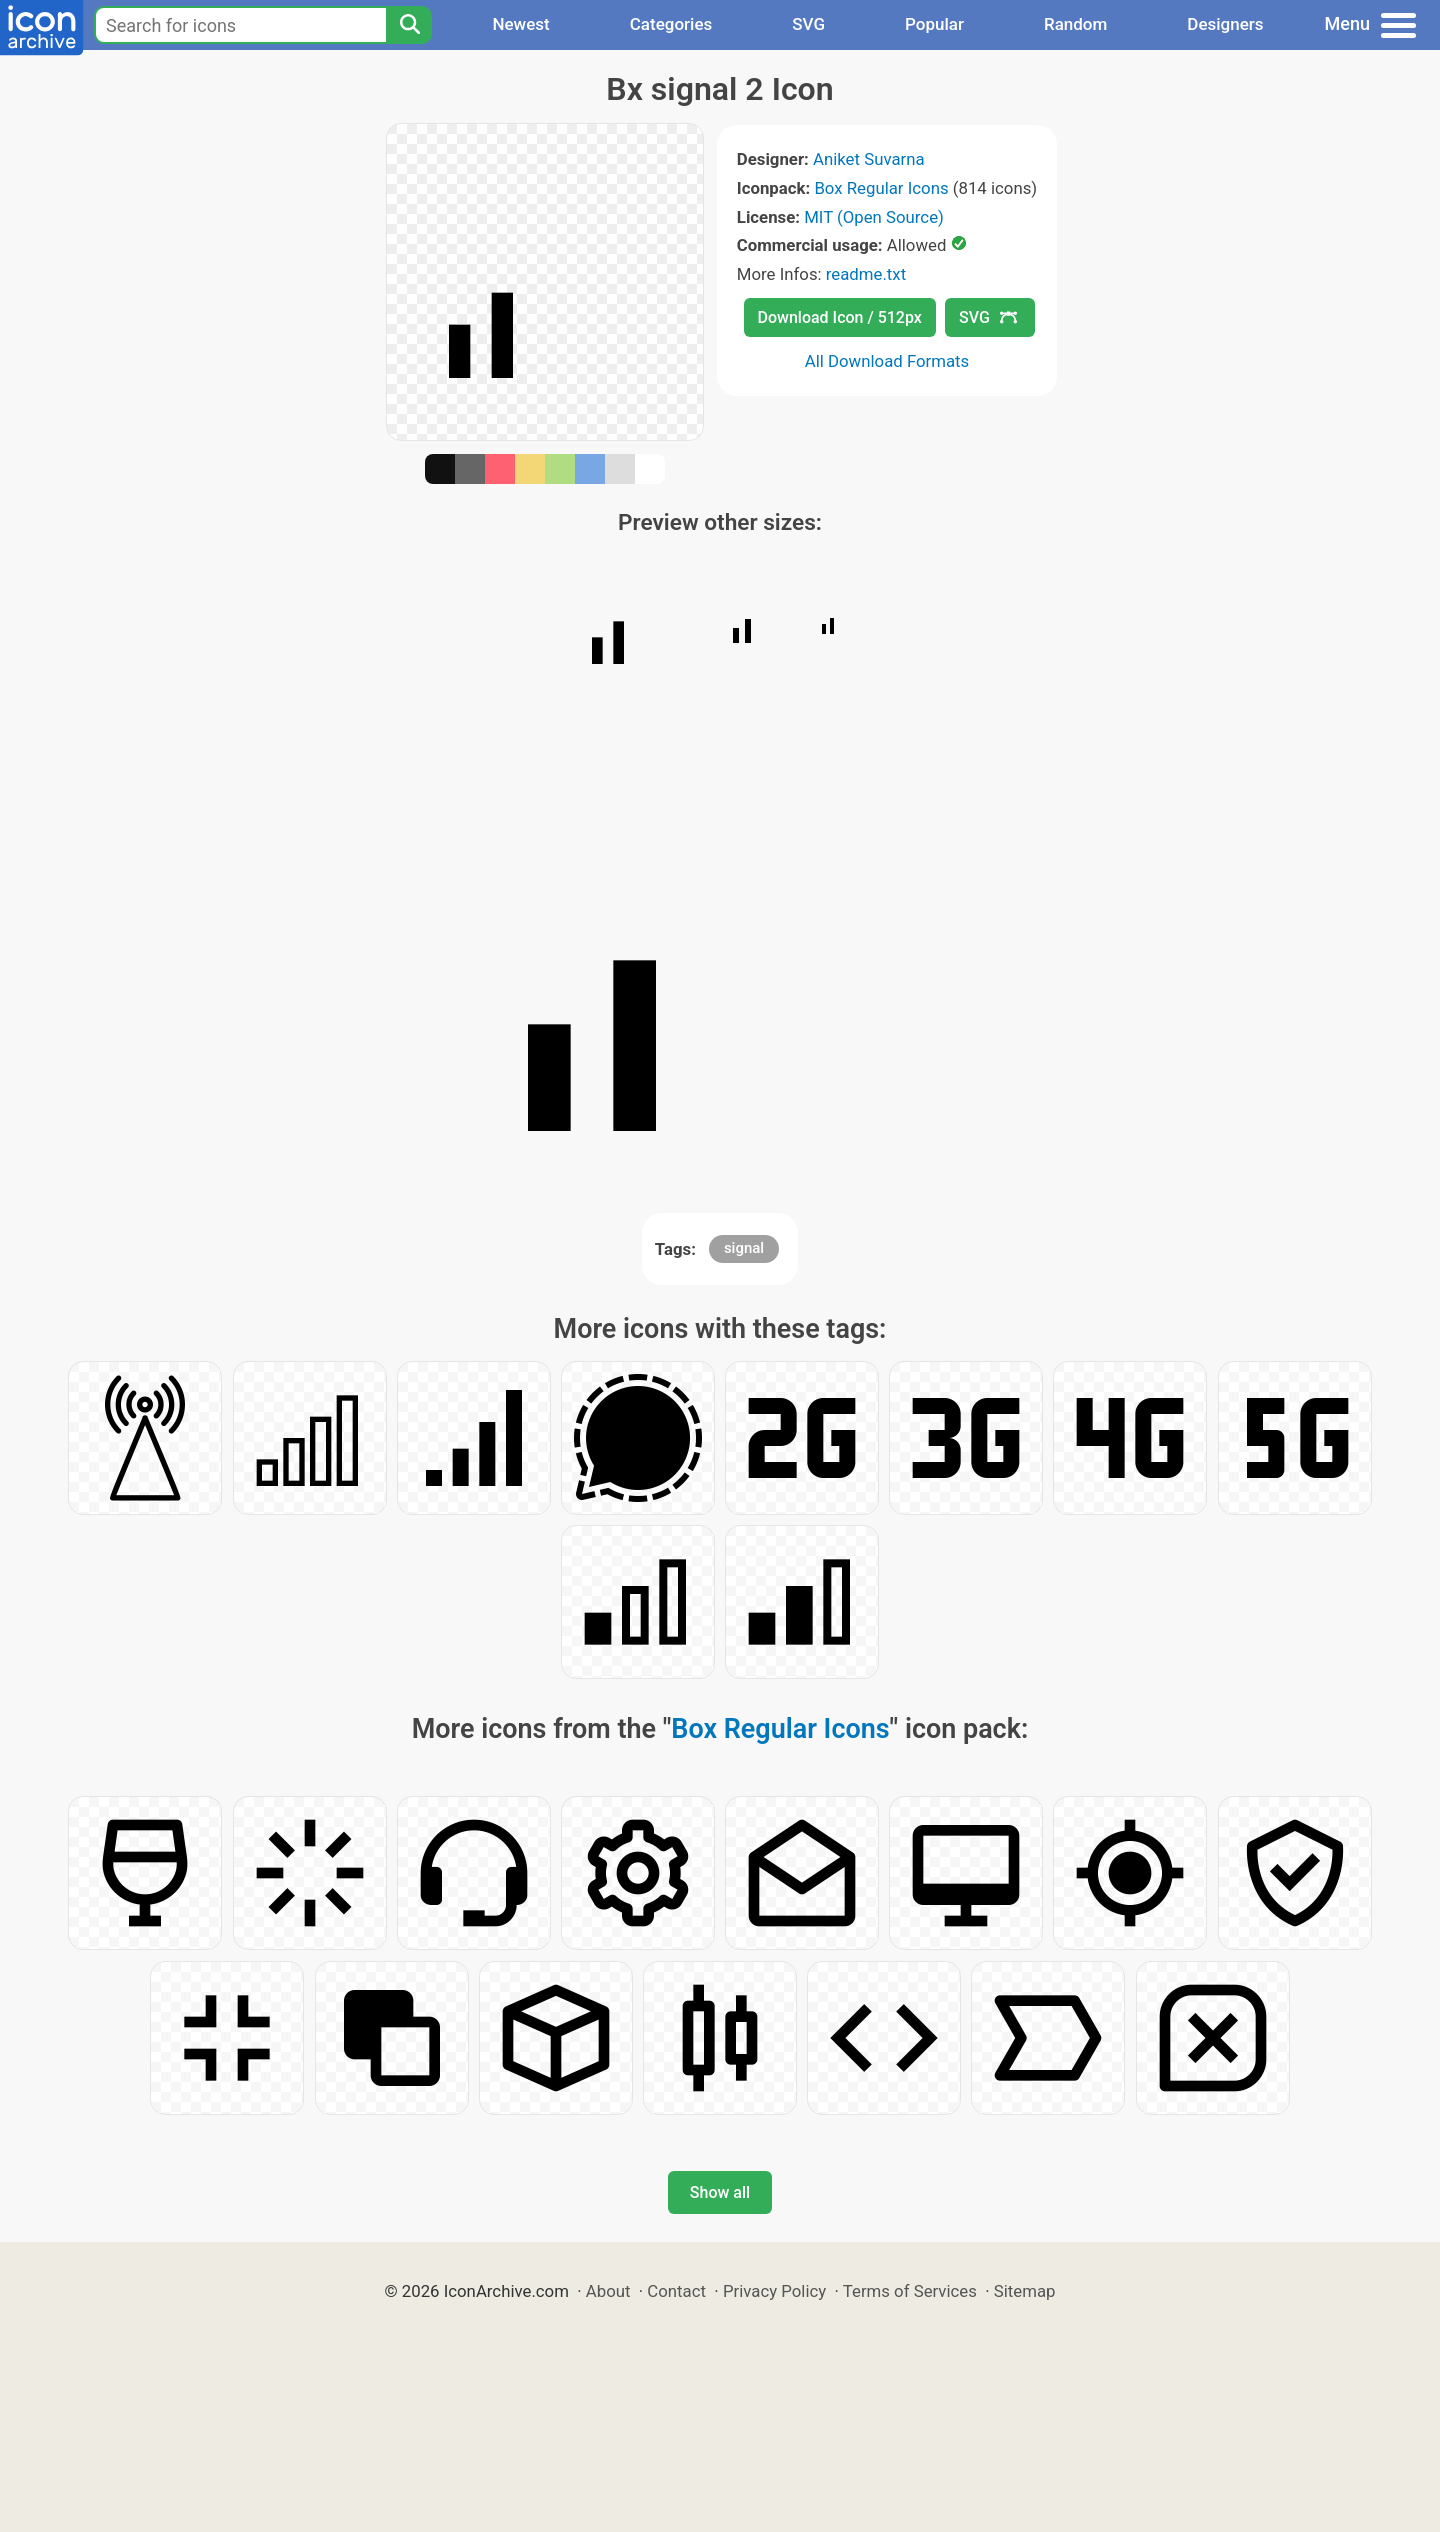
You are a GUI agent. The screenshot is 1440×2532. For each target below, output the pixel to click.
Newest (520, 24)
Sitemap (1025, 2291)
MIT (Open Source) (874, 217)
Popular (934, 24)
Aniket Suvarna (869, 159)
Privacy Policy (774, 2291)
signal (744, 1248)
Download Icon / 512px (840, 317)
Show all (720, 2192)
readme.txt (866, 274)
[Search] (409, 25)
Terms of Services (910, 2291)
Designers (1225, 24)
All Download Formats (887, 361)
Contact (676, 2291)
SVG (808, 24)
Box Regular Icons (881, 188)
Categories (671, 24)
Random (1075, 24)
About (608, 2291)
